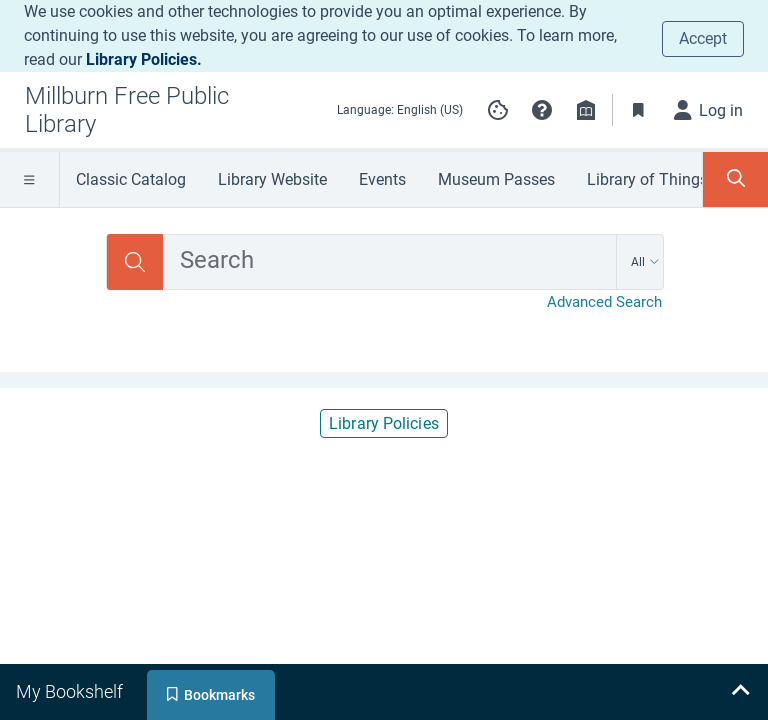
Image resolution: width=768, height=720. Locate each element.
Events (382, 179)
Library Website (272, 179)
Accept (703, 38)
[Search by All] (645, 262)
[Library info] (586, 110)
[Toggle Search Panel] (735, 179)
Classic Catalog (131, 179)
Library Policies (384, 423)
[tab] (71, 692)
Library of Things (647, 179)
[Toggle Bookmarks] (639, 110)
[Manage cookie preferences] (498, 110)
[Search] (135, 262)
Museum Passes (496, 179)
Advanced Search (604, 302)
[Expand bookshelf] (740, 692)
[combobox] (389, 262)
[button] (542, 110)
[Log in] (709, 110)
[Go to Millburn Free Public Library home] (164, 110)
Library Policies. (144, 59)
